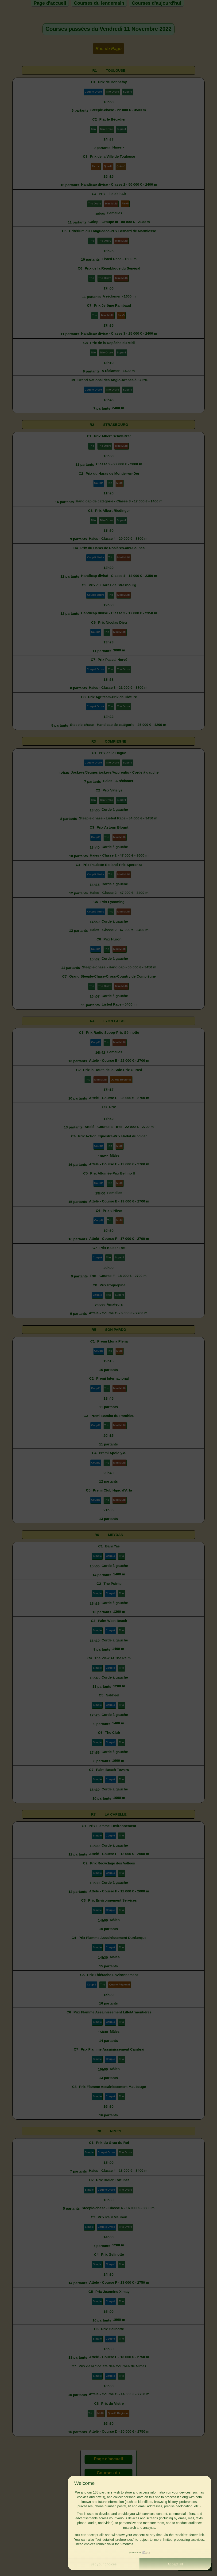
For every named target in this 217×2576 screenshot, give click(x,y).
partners (105, 2492)
